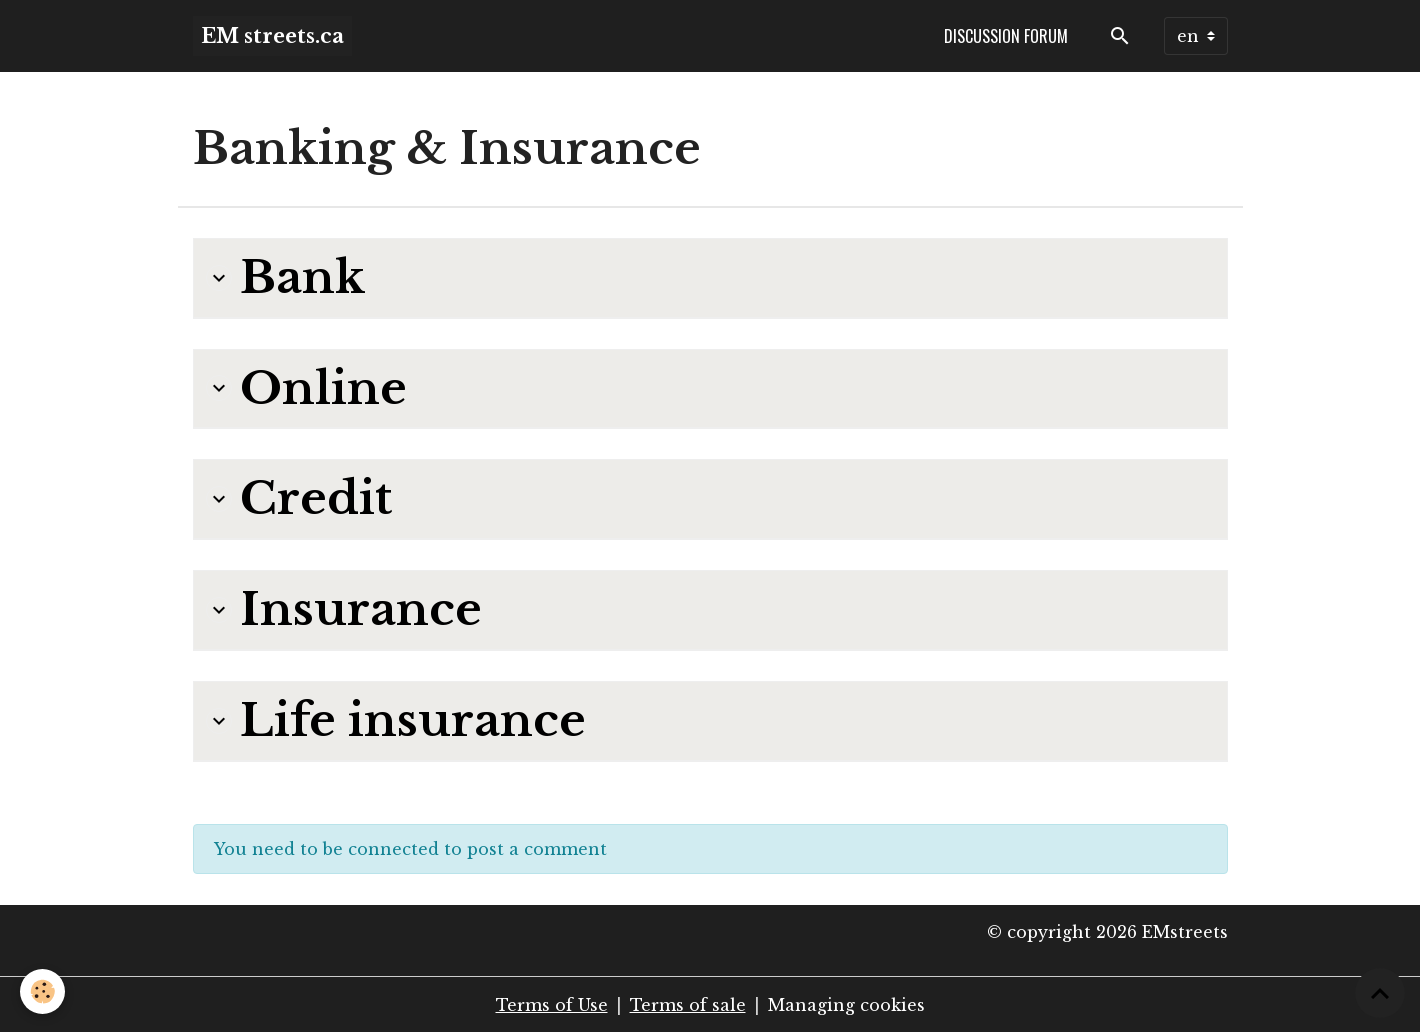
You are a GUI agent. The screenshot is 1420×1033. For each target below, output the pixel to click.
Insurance (344, 610)
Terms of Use (552, 1005)
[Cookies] (42, 991)
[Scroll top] (1380, 993)
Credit (299, 499)
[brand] (272, 36)
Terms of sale (688, 1005)
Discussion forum (1006, 36)
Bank (285, 278)
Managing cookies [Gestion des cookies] (846, 1005)
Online (306, 389)
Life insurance (396, 721)
